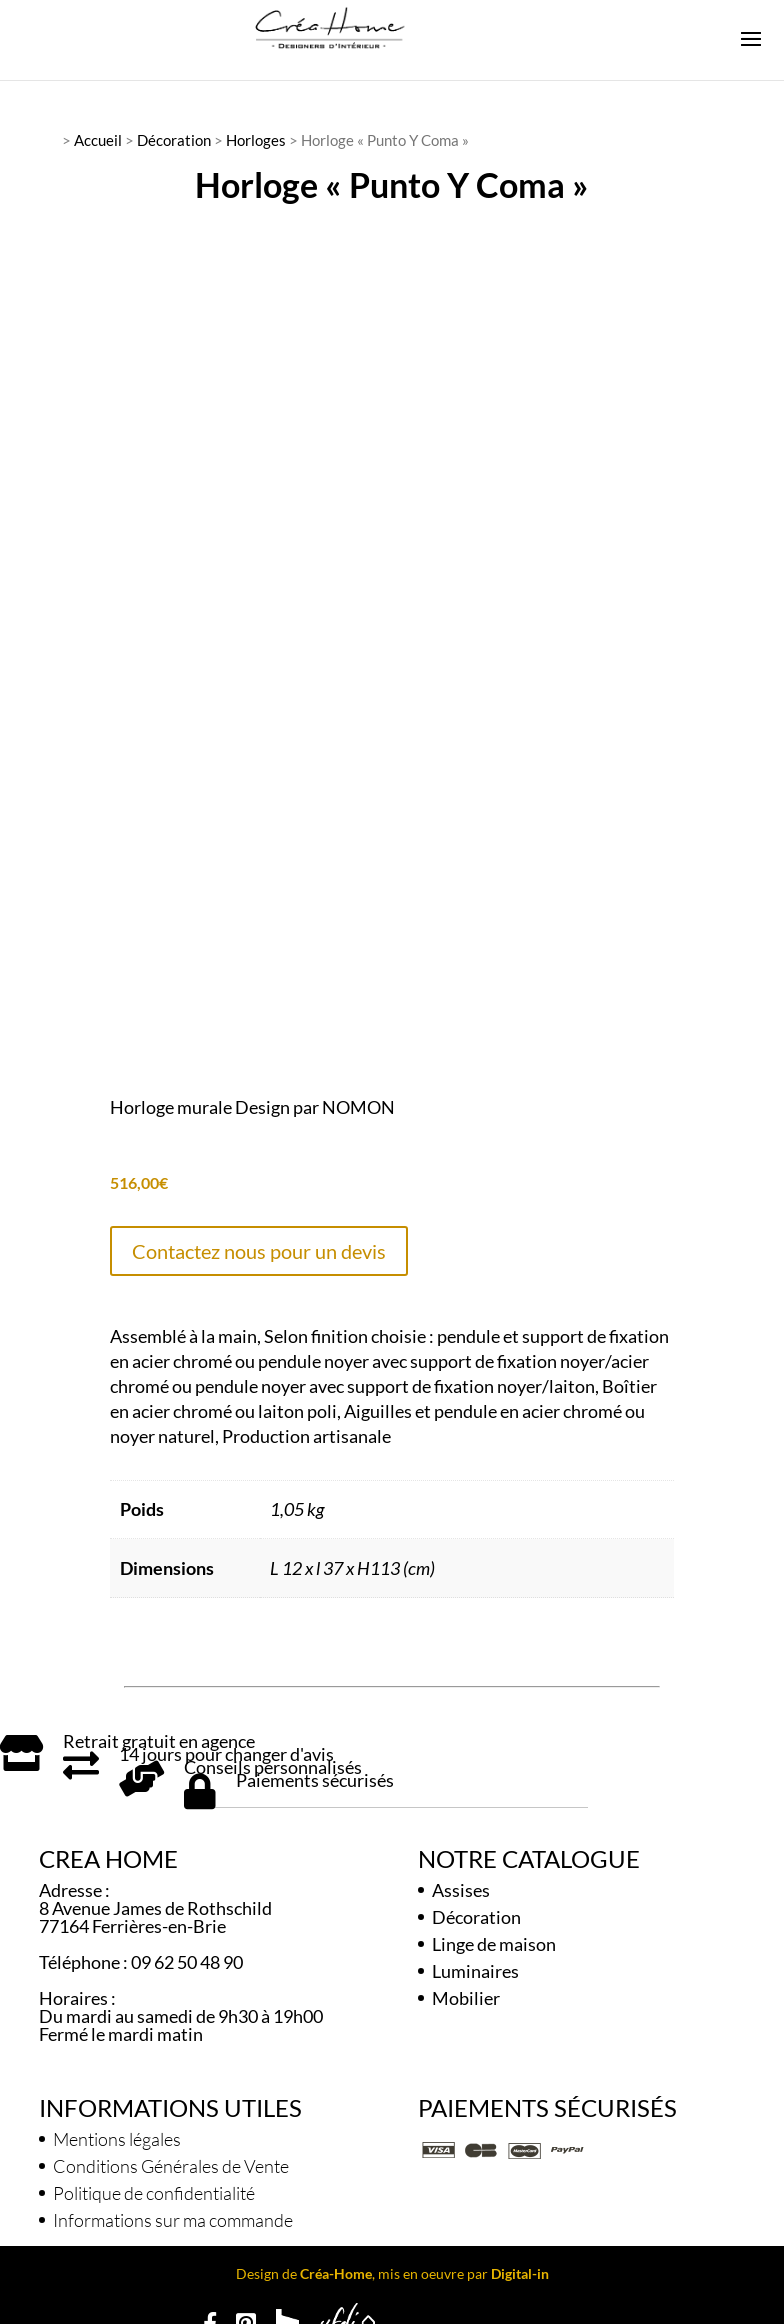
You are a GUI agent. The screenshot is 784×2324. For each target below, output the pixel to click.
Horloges (256, 140)
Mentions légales (117, 2133)
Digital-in (520, 2267)
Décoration (174, 140)
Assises (461, 1884)
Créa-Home (336, 2267)
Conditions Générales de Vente (171, 2160)
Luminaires (475, 1965)
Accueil (98, 140)
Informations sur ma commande (173, 2214)
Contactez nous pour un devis (259, 1244)
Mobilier (466, 1992)
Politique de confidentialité (154, 2187)
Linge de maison (494, 1938)
